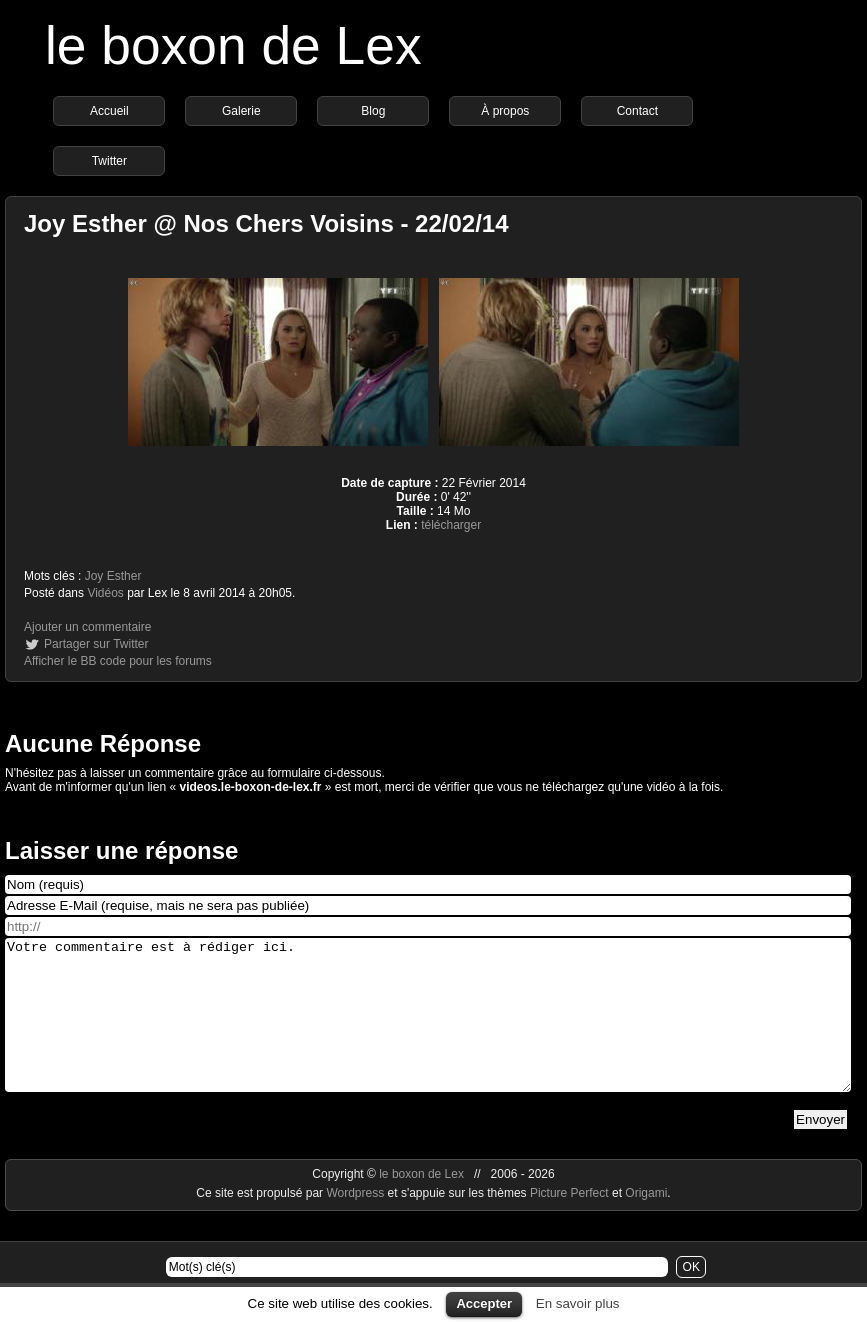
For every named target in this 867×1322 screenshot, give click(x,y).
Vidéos (105, 593)
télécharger (451, 525)
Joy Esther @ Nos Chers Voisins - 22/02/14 (266, 223)
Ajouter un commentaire (87, 627)
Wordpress (356, 1223)
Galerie (241, 111)
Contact (637, 111)
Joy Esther (113, 576)
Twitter (109, 161)
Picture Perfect (569, 1223)
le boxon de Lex (233, 45)
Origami (646, 1223)
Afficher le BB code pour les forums (118, 661)
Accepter (484, 1303)
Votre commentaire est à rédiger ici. (428, 1030)
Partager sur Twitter (96, 644)
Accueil (109, 111)
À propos (505, 111)
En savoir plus (578, 1303)
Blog (373, 111)
